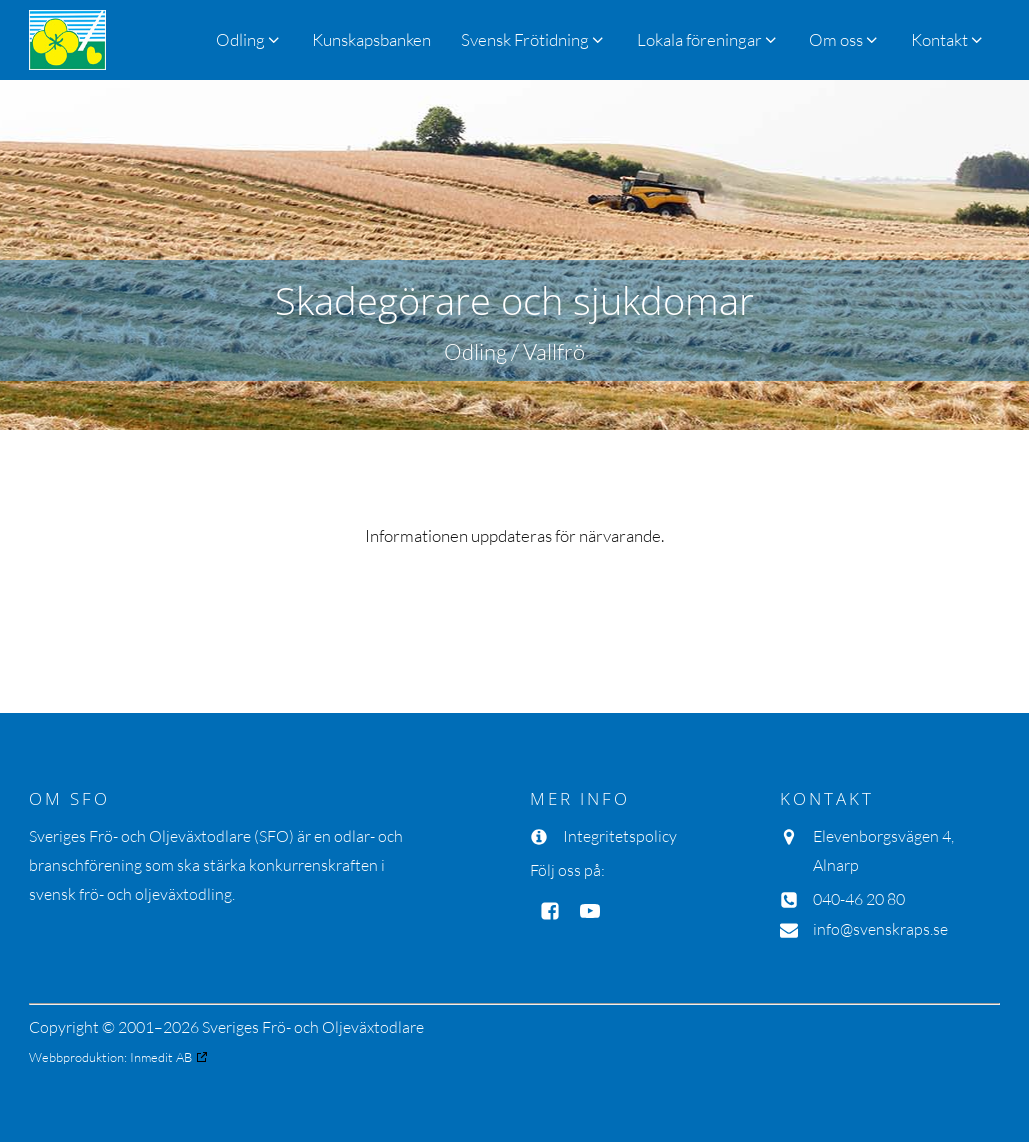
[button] (533, 39)
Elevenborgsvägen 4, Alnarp (883, 850)
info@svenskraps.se (880, 929)
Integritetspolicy (620, 836)
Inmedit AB (161, 1057)
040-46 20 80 (859, 899)
